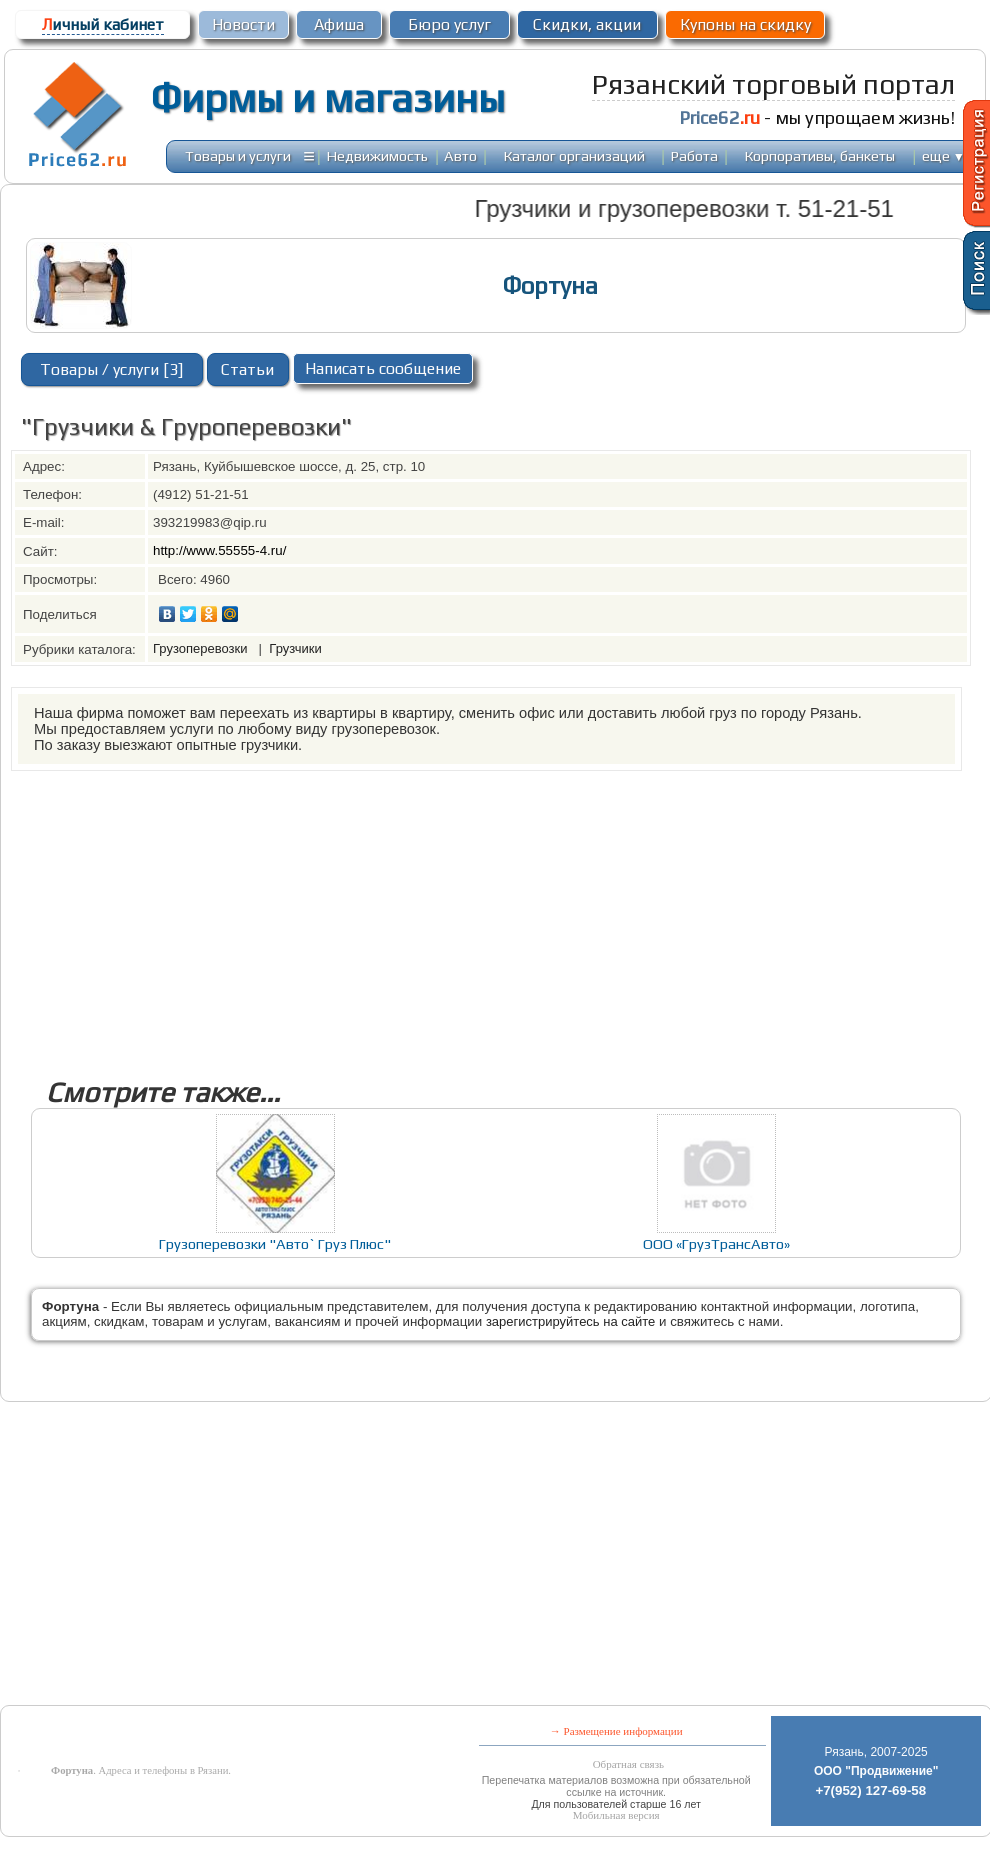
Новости (243, 24)
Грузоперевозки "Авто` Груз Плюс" (275, 1243)
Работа (694, 155)
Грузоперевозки (202, 648)
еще (943, 155)
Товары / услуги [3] (111, 369)
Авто (460, 155)
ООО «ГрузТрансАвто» (716, 1243)
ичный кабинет (103, 24)
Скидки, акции (587, 24)
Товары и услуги (238, 155)
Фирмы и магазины (327, 98)
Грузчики (295, 648)
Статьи (247, 369)
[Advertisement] (461, 911)
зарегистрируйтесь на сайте (570, 1321)
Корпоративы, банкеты (820, 155)
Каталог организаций (574, 155)
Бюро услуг (449, 24)
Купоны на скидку (745, 24)
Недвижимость (377, 155)
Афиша (339, 24)
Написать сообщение (383, 368)
